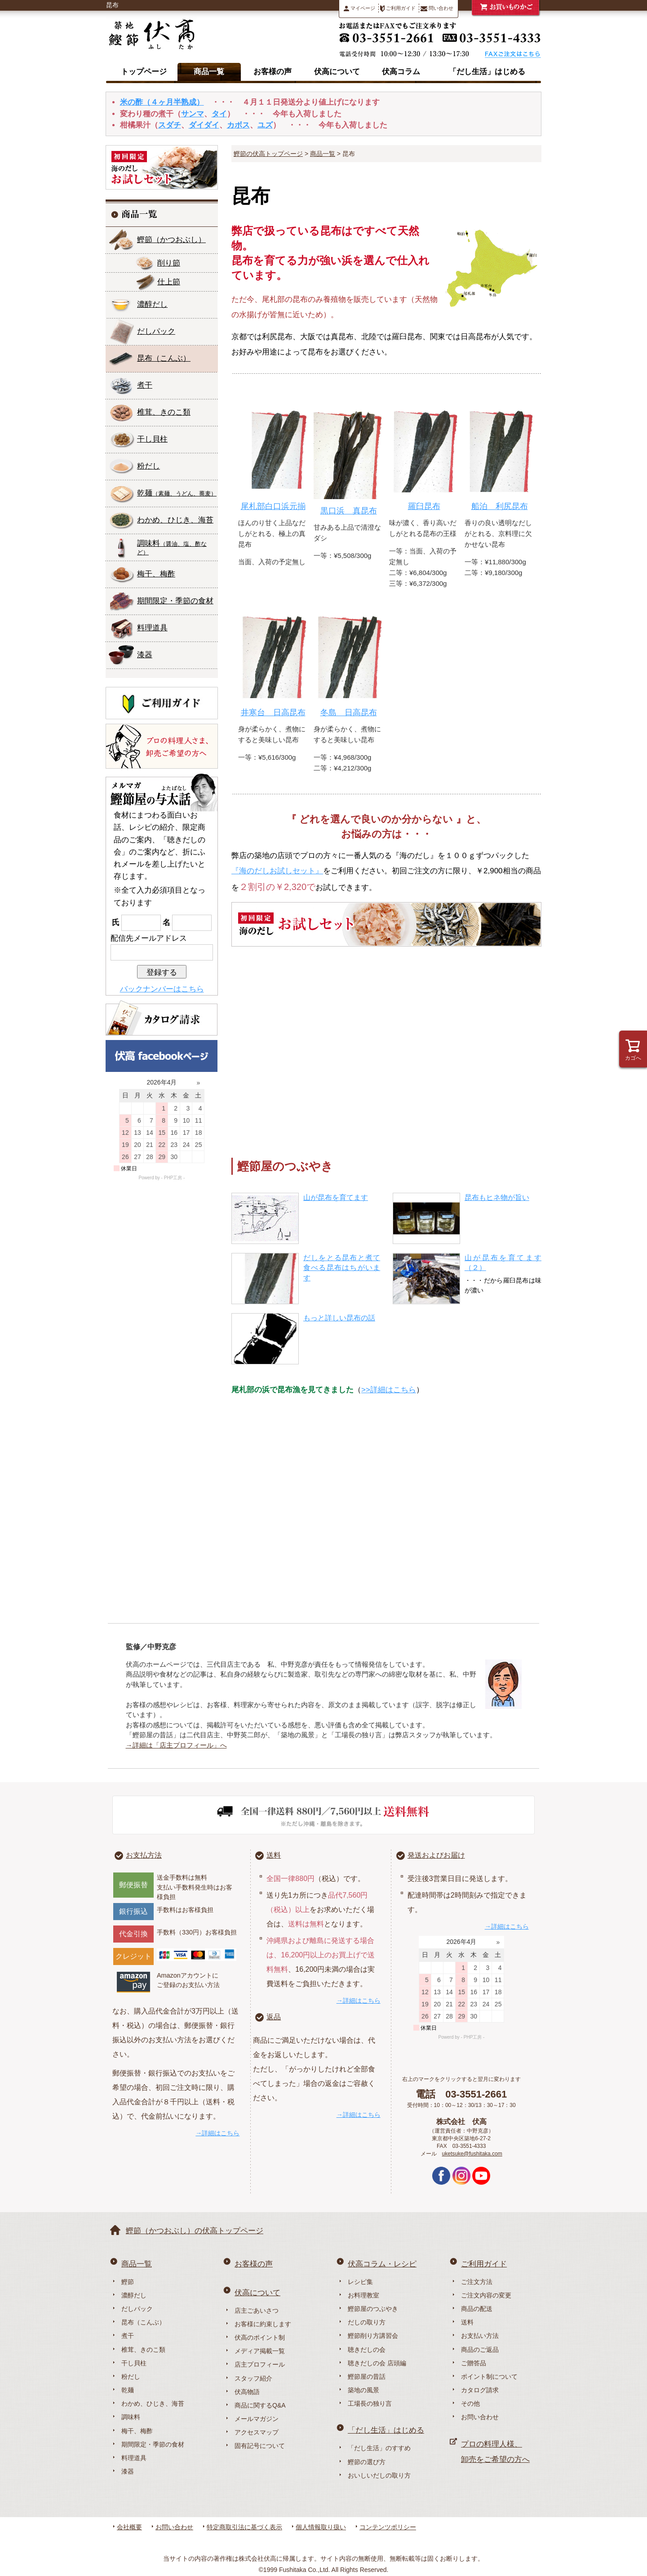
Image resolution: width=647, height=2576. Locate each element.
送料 (273, 1855)
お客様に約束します (263, 2324)
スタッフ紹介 (253, 2378)
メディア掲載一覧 (260, 2351)
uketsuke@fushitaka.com (472, 2154)
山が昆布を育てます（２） (503, 1262)
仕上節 (168, 282)
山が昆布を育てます (335, 1197)
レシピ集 (360, 2281)
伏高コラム (401, 71)
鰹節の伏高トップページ (268, 153)
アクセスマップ (257, 2432)
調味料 (172, 547)
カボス (238, 125)
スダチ (169, 125)
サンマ (192, 114)
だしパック (156, 331)
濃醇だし (152, 304)
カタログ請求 (480, 2390)
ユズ (265, 125)
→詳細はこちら (217, 2133)
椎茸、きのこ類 (164, 412)
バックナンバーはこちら (162, 989)
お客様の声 (272, 71)
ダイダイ (204, 125)
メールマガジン (257, 2418)
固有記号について (260, 2445)
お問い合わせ (480, 2417)
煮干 (144, 385)
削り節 (168, 263)
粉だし (148, 466)
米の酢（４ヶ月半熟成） (162, 102)
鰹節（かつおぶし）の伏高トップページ (194, 2230)
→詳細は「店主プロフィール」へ (176, 1745)
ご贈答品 (473, 2363)
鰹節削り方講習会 (373, 2335)
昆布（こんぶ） (143, 2322)
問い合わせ (437, 8)
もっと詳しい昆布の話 (339, 1318)
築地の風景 (363, 2390)
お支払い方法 (480, 2335)
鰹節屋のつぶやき (373, 2308)
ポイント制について (489, 2376)
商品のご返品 (480, 2349)
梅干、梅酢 (156, 574)
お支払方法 (144, 1855)
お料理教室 (363, 2295)
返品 (273, 2017)
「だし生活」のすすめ (379, 2448)
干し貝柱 (152, 439)
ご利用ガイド (398, 8)
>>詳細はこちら (388, 1389)
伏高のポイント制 (260, 2337)
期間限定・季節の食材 (175, 601)
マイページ (359, 8)
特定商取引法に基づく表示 (244, 2527)
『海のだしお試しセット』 (277, 871)
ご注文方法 (476, 2281)
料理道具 (152, 628)
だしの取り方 (367, 2322)
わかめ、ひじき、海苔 (175, 520)
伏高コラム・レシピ (382, 2264)
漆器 (144, 655)
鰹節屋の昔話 (367, 2376)
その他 (470, 2403)
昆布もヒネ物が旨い (497, 1197)
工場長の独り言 (370, 2403)
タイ (219, 114)
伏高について (337, 71)
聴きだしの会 (367, 2349)
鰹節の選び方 (367, 2461)
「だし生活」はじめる (487, 71)
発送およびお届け (436, 1855)
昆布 (164, 358)
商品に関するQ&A (260, 2405)
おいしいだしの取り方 (379, 2475)
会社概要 (129, 2527)
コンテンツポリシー (387, 2527)
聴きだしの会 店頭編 (377, 2363)
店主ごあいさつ (257, 2310)
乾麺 (177, 493)
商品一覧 (209, 71)
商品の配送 (476, 2308)
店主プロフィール (260, 2364)
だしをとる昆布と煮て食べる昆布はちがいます (341, 1268)
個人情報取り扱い (321, 2527)
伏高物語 (247, 2391)
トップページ (144, 71)
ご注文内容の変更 (486, 2295)
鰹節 (171, 239)
